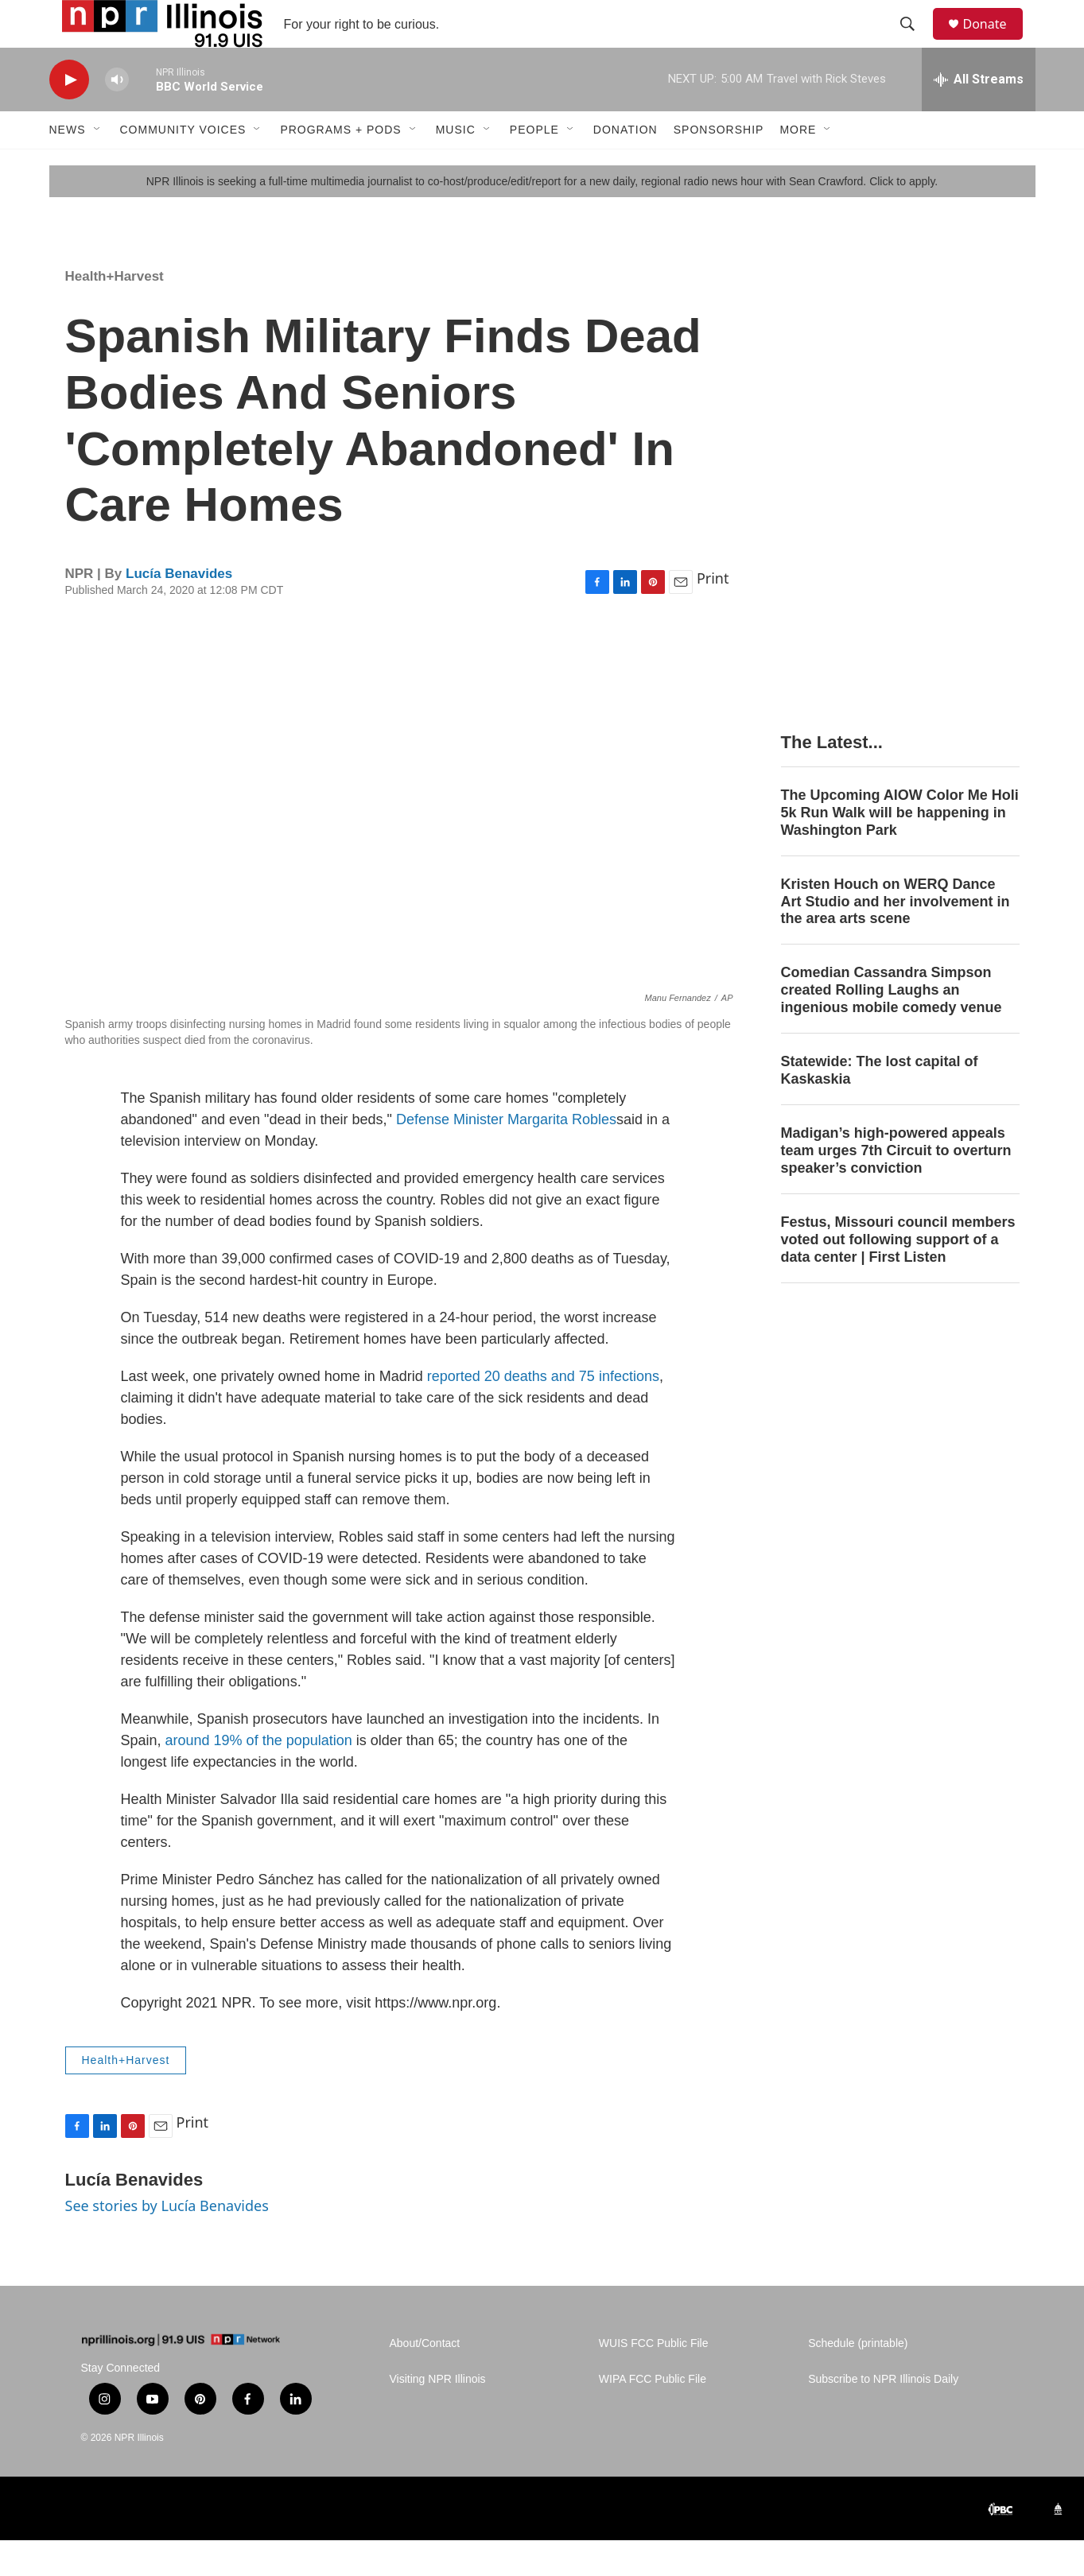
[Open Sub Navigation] (97, 165)
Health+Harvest (114, 312)
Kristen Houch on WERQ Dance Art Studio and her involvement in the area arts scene (895, 937)
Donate (995, 41)
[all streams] (978, 115)
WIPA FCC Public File (652, 2415)
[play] (69, 116)
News (67, 165)
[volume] (116, 116)
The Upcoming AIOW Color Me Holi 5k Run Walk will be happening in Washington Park (900, 848)
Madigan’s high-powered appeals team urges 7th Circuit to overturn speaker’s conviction (896, 1186)
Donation (625, 165)
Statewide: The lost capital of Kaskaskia (879, 1106)
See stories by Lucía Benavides (167, 2241)
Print (713, 613)
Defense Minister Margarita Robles (504, 1155)
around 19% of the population (258, 1776)
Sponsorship (719, 165)
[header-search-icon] (915, 42)
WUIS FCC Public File (654, 2379)
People (534, 165)
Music (456, 165)
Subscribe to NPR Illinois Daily (883, 2415)
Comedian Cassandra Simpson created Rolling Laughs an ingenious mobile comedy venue (891, 1025)
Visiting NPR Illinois (438, 2415)
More (797, 165)
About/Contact (425, 2379)
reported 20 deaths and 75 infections (543, 1412)
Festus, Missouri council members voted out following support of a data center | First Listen (898, 1275)
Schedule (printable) (857, 2379)
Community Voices (183, 165)
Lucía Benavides (179, 609)
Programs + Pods (340, 165)
